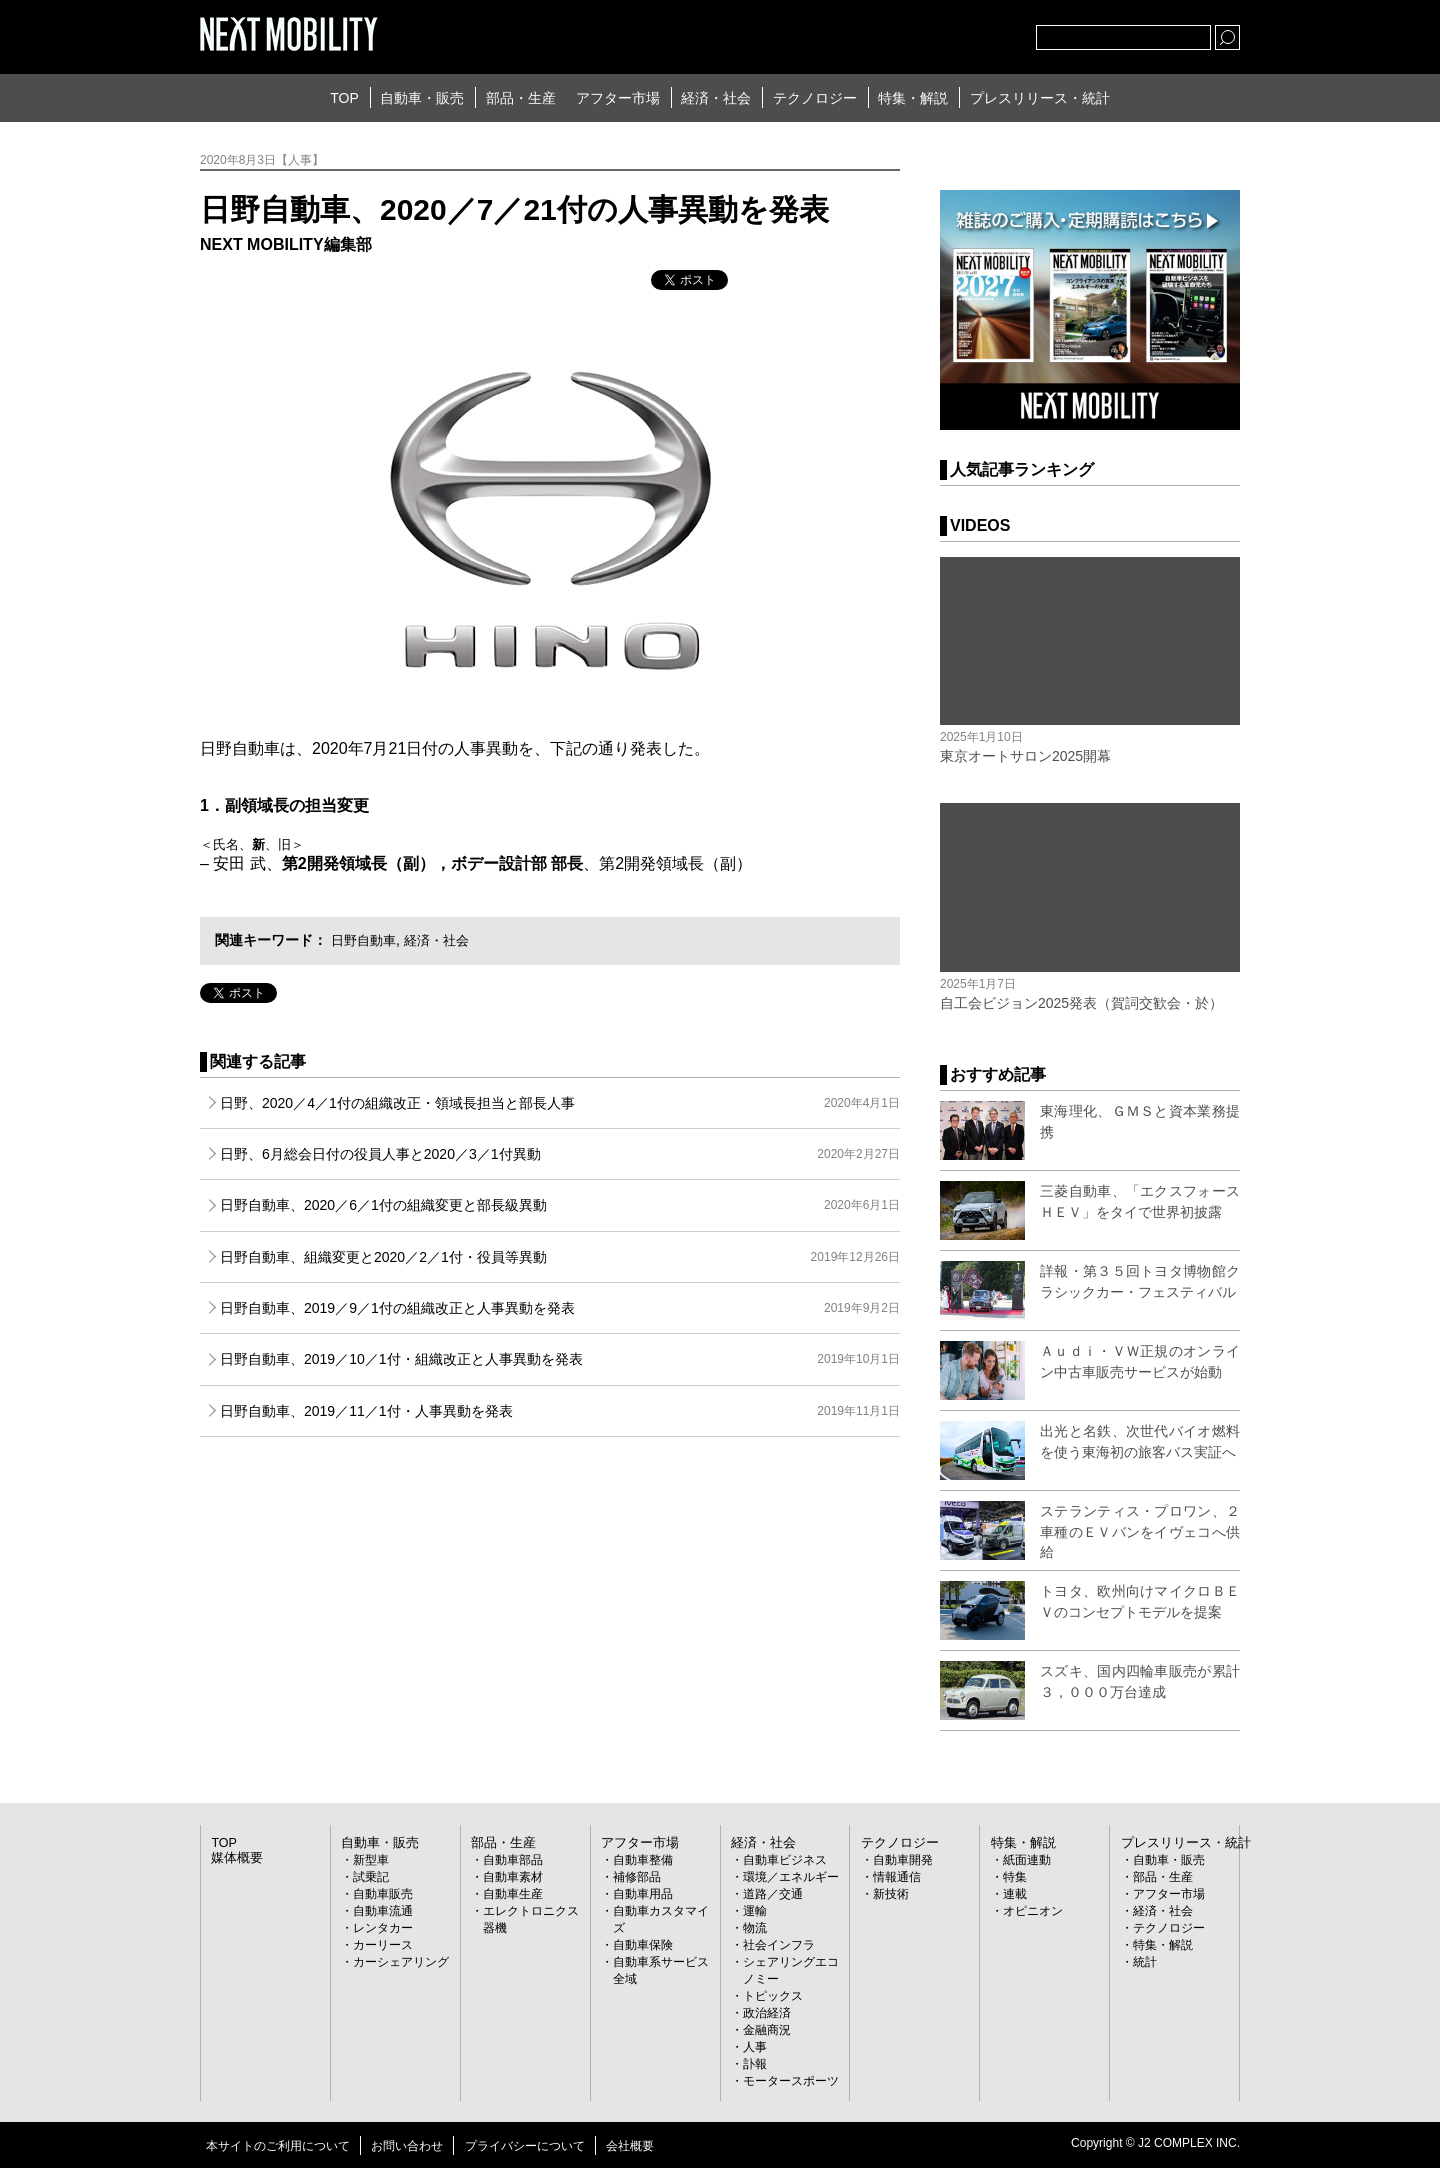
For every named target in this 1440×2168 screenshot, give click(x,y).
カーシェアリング (401, 1962)
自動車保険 (643, 1945)
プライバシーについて (525, 2146)
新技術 (891, 1894)
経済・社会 (716, 98)
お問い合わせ (407, 2146)
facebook (955, 33)
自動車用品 (643, 1894)
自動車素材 (513, 1877)
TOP (344, 98)
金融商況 (767, 2030)
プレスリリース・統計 (1040, 98)
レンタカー (383, 1928)
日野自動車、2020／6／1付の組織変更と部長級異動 (560, 1205)
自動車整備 (643, 1860)
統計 (1145, 1962)
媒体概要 (235, 1858)
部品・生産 (521, 98)
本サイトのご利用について (278, 2146)
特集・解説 (913, 98)
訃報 (755, 2064)
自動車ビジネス (785, 1860)
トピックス (773, 1996)
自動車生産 (513, 1894)
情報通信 (897, 1877)
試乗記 (371, 1877)
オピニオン (1033, 1911)
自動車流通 (383, 1911)
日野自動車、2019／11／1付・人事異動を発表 (560, 1411)
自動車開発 (903, 1860)
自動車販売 (383, 1894)
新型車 (371, 1860)
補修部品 (637, 1877)
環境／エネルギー (791, 1877)
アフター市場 (618, 98)
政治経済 (767, 2013)
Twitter (911, 33)
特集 (1015, 1877)
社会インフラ (779, 1945)
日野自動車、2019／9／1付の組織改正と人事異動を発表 (560, 1308)
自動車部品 (513, 1860)
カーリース (383, 1945)
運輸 (755, 1911)
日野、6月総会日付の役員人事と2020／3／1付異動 (560, 1154)
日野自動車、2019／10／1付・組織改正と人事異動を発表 (560, 1359)
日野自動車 (366, 940)
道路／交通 (773, 1894)
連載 (1015, 1894)
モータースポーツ (791, 2081)
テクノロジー (815, 98)
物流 (755, 1928)
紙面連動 (1027, 1860)
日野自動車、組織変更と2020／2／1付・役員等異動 (560, 1257)
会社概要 (630, 2146)
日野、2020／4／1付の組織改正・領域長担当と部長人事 (560, 1103)
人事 (755, 2047)
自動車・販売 (422, 98)
